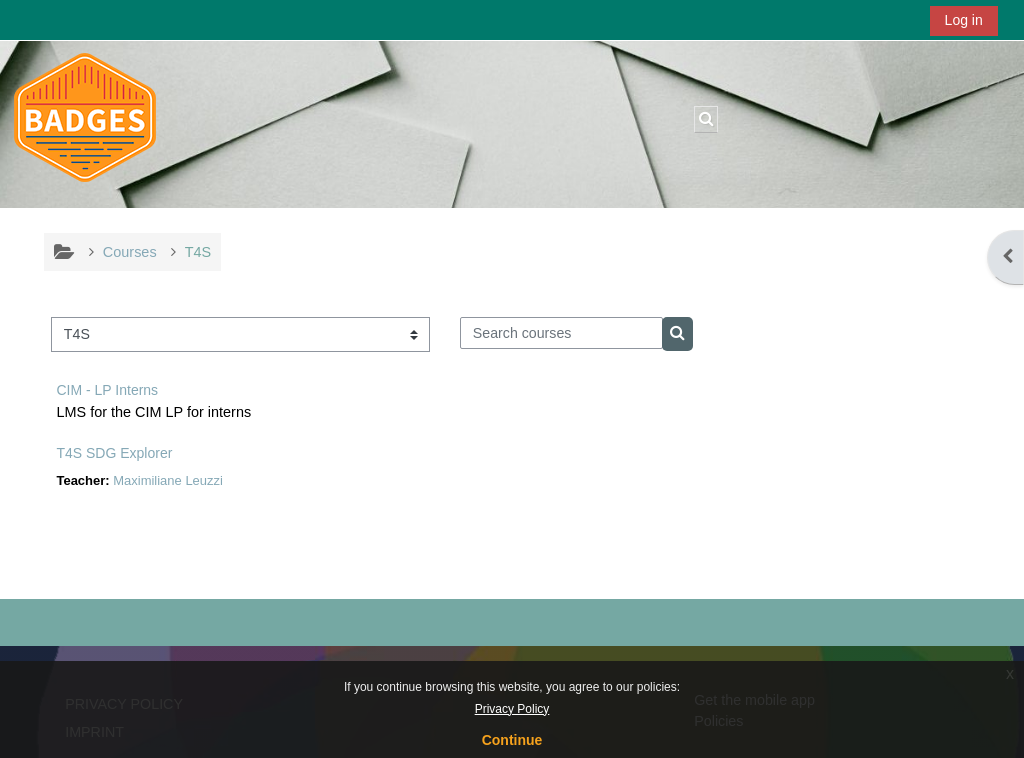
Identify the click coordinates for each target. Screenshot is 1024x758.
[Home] (85, 123)
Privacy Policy (512, 709)
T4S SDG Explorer (114, 453)
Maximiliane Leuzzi (168, 480)
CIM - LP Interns (107, 390)
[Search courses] (561, 333)
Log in (964, 20)
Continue (512, 740)
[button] (706, 119)
